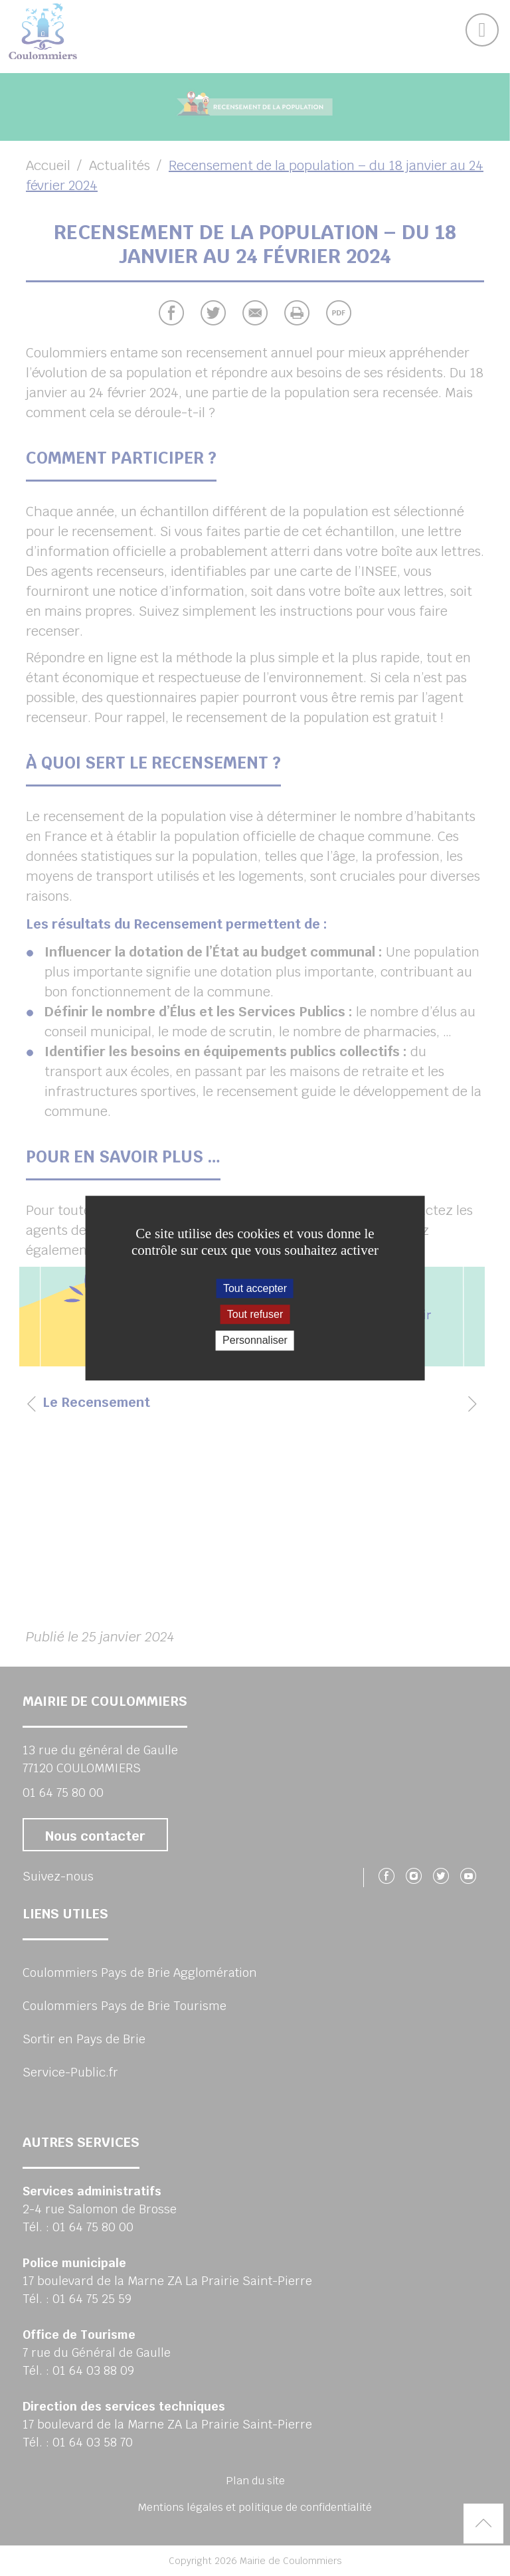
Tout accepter (255, 1288)
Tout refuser (255, 1314)
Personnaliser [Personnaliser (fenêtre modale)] (255, 1340)
